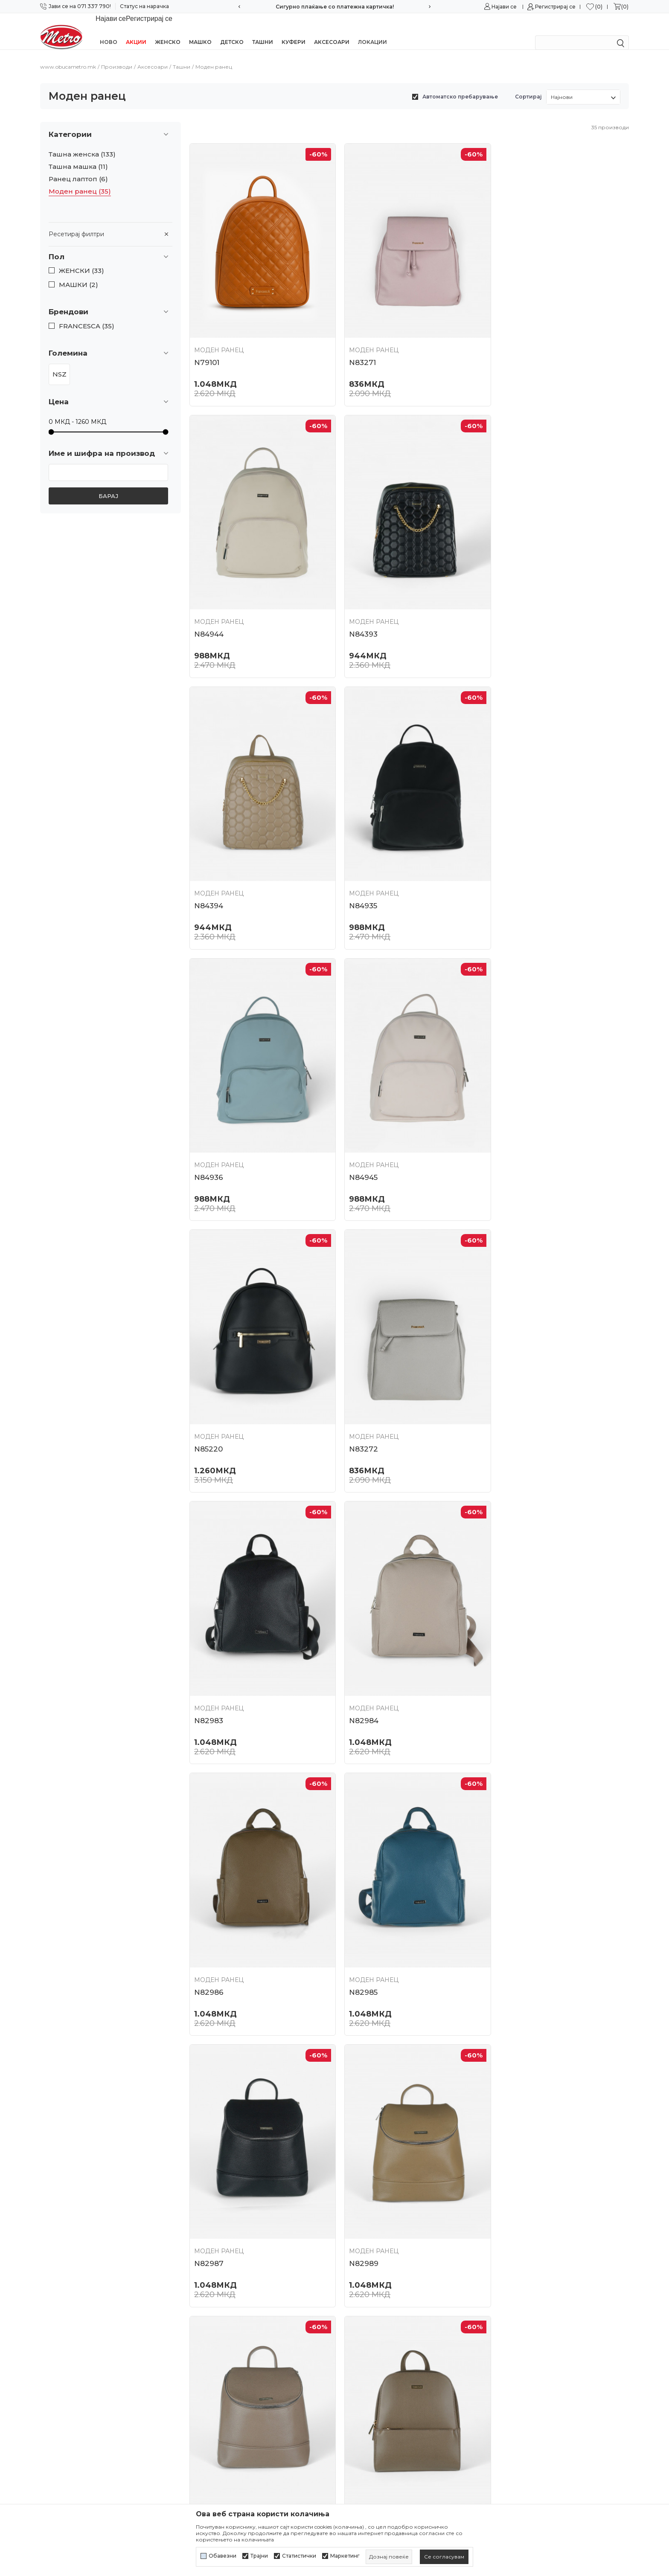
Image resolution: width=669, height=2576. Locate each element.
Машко (200, 31)
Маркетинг (345, 2556)
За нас (199, 2308)
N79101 (206, 343)
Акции (136, 31)
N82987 (507, 1392)
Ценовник (206, 2384)
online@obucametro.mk (77, 2378)
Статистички (299, 2556)
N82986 (209, 1392)
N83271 (356, 343)
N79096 (507, 2178)
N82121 (356, 1916)
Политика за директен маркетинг (393, 2354)
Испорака (354, 2414)
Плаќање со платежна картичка (390, 2399)
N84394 (357, 606)
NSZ (59, 363)
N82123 (207, 1916)
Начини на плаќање (371, 2384)
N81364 (356, 2178)
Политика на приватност (379, 2323)
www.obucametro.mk (68, 55)
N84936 (208, 867)
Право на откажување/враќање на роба (403, 2481)
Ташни (262, 31)
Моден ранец (80, 180)
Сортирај (528, 85)
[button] (110, 246)
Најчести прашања (219, 2369)
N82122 (506, 1654)
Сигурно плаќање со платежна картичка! (335, 6)
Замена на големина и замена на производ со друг (408, 2447)
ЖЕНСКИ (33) (81, 260)
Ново (108, 31)
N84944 (507, 343)
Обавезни (222, 2556)
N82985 (357, 1392)
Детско (232, 31)
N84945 (357, 867)
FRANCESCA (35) (86, 315)
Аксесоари (331, 31)
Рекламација (359, 2429)
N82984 (507, 1130)
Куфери (293, 31)
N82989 (209, 1654)
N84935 (507, 606)
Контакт (202, 2354)
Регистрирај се (555, 6)
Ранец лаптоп (78, 168)
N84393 (208, 606)
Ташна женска (82, 143)
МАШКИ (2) (78, 274)
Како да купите (363, 2369)
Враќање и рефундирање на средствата (404, 2466)
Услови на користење (374, 2308)
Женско (167, 31)
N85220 (507, 867)
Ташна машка (78, 156)
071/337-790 (59, 2352)
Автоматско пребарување (460, 85)
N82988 (358, 1654)
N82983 (357, 1130)
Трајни (259, 2556)
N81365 (506, 1916)
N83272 (208, 1130)
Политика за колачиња (375, 2338)
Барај (108, 484)
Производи (116, 55)
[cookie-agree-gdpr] (444, 2557)
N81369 (207, 2178)
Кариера (203, 2323)
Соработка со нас (217, 2338)
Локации (372, 31)
